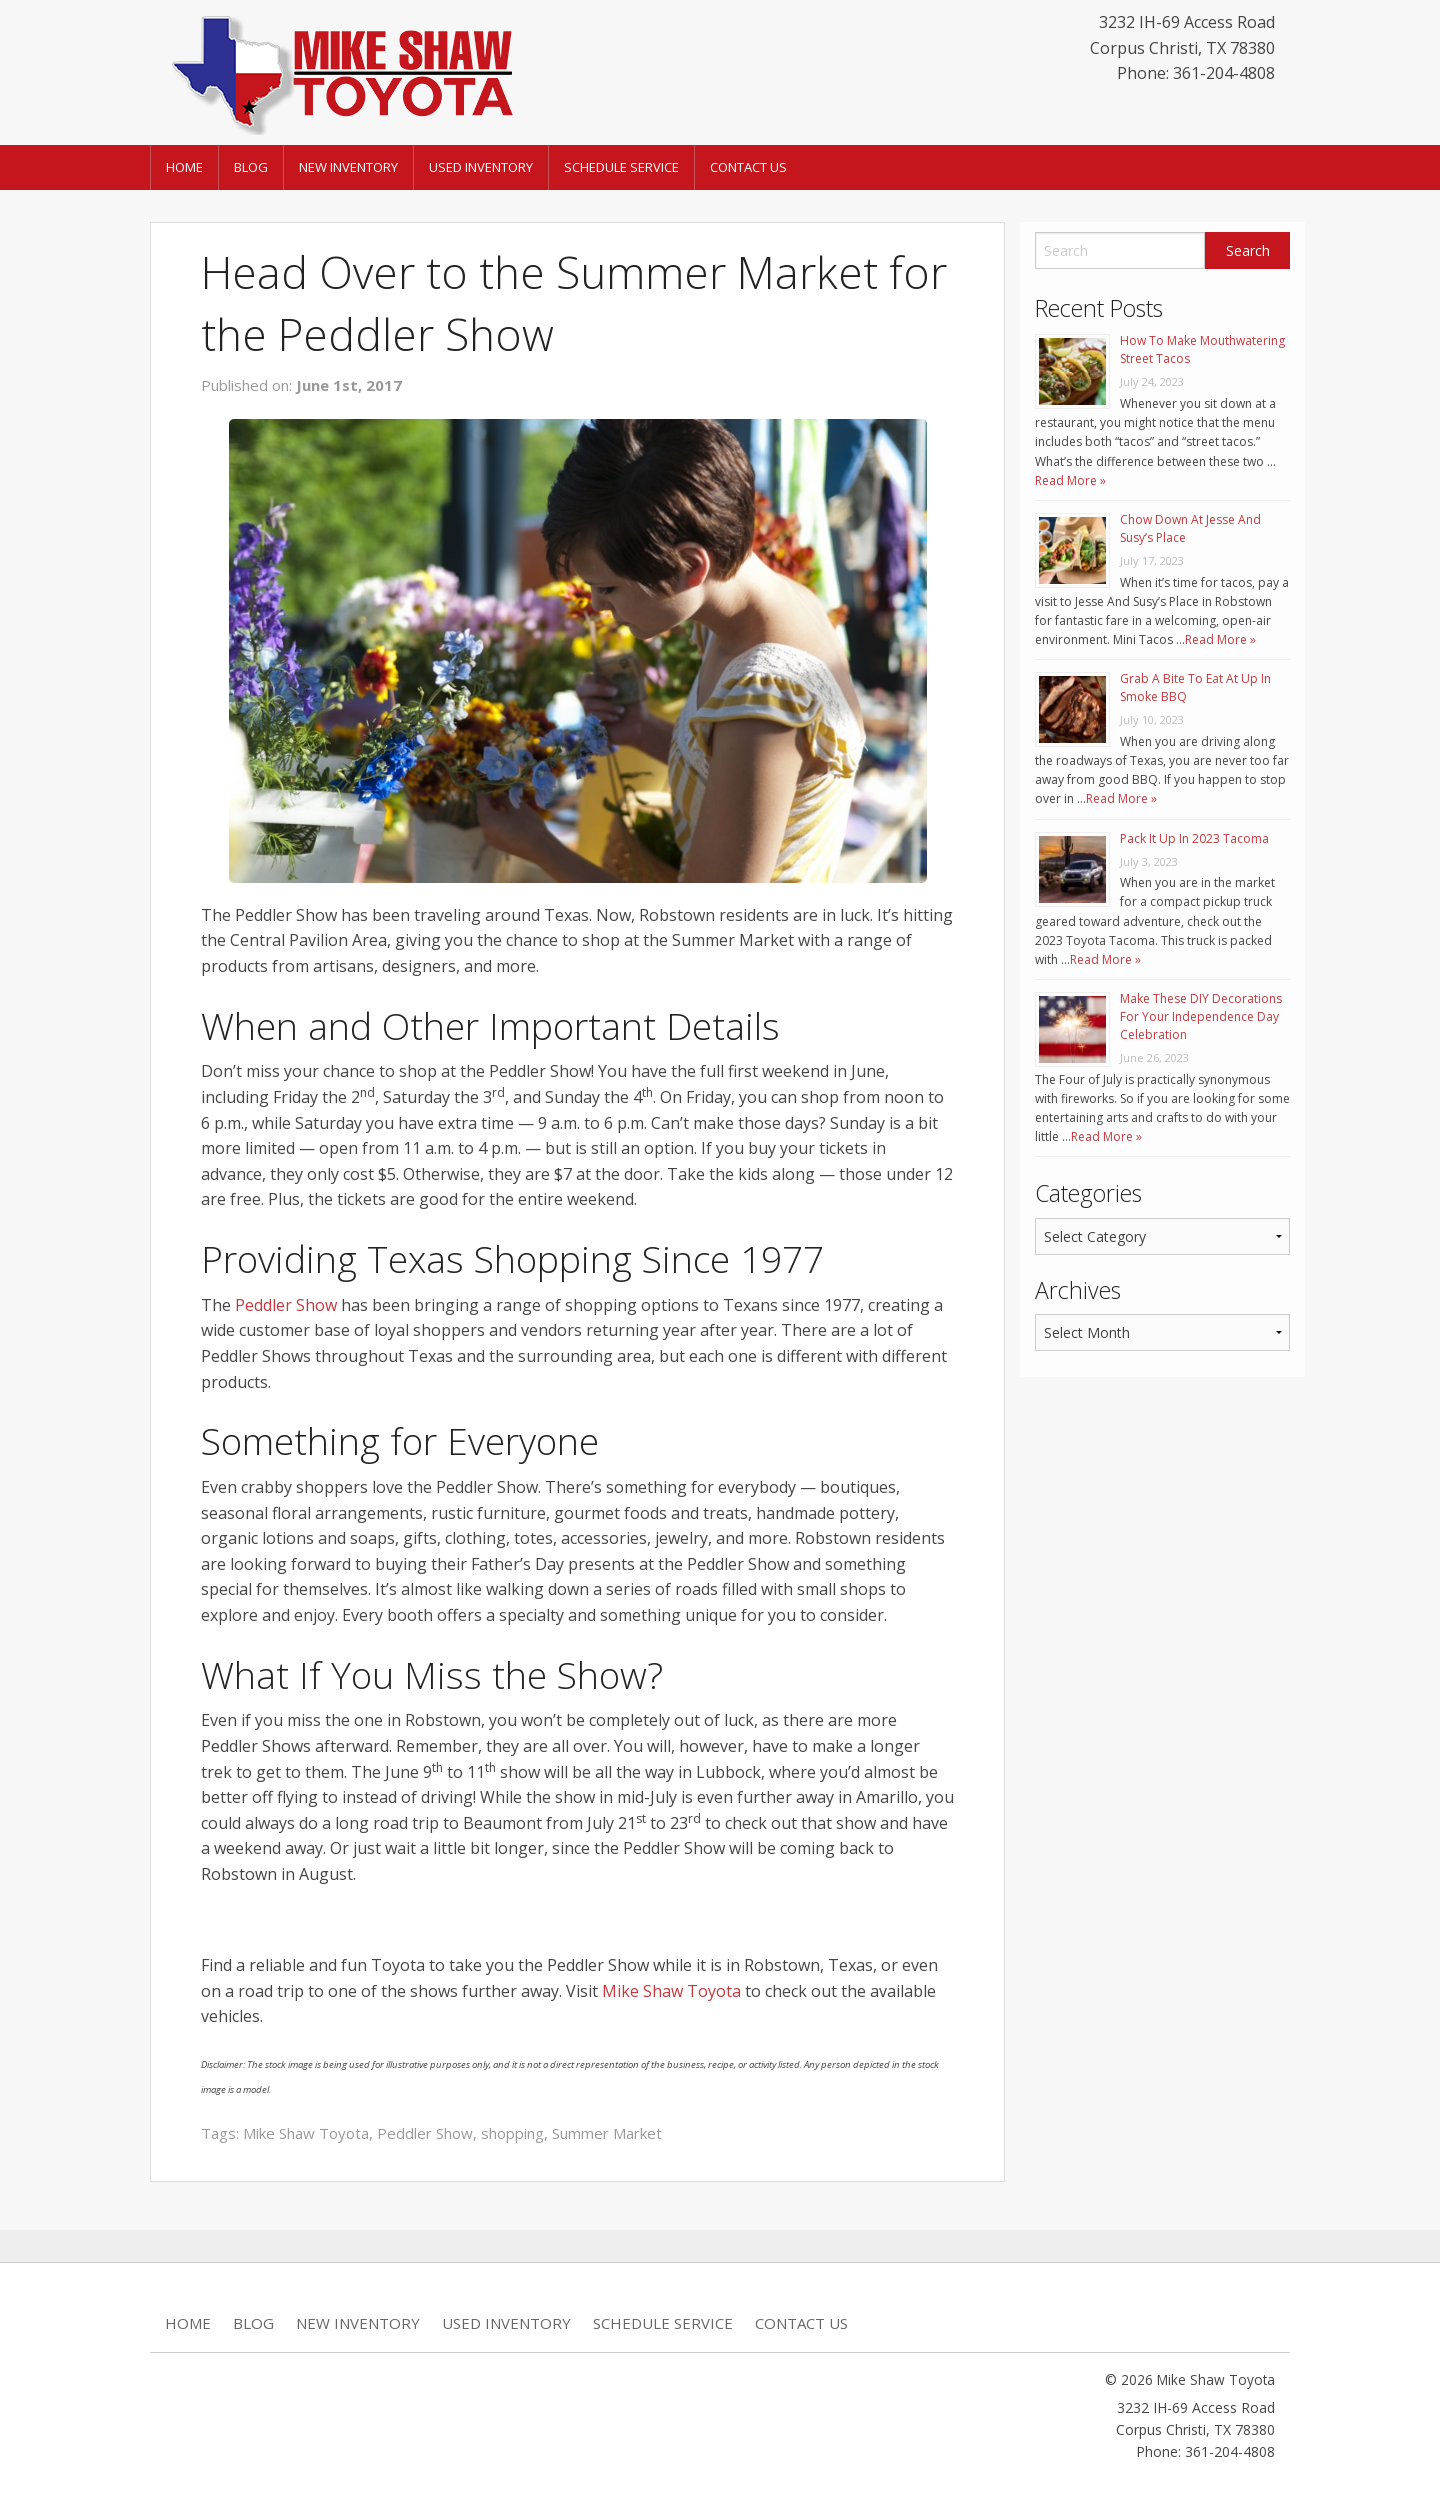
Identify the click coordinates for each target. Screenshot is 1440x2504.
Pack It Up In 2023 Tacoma (1194, 838)
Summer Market (607, 2133)
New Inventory (348, 167)
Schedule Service (621, 167)
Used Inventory (481, 167)
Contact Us (748, 167)
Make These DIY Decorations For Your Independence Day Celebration (1201, 1016)
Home (184, 167)
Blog (251, 167)
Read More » (1070, 480)
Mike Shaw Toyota (671, 1991)
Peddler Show (286, 1305)
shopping (512, 2133)
